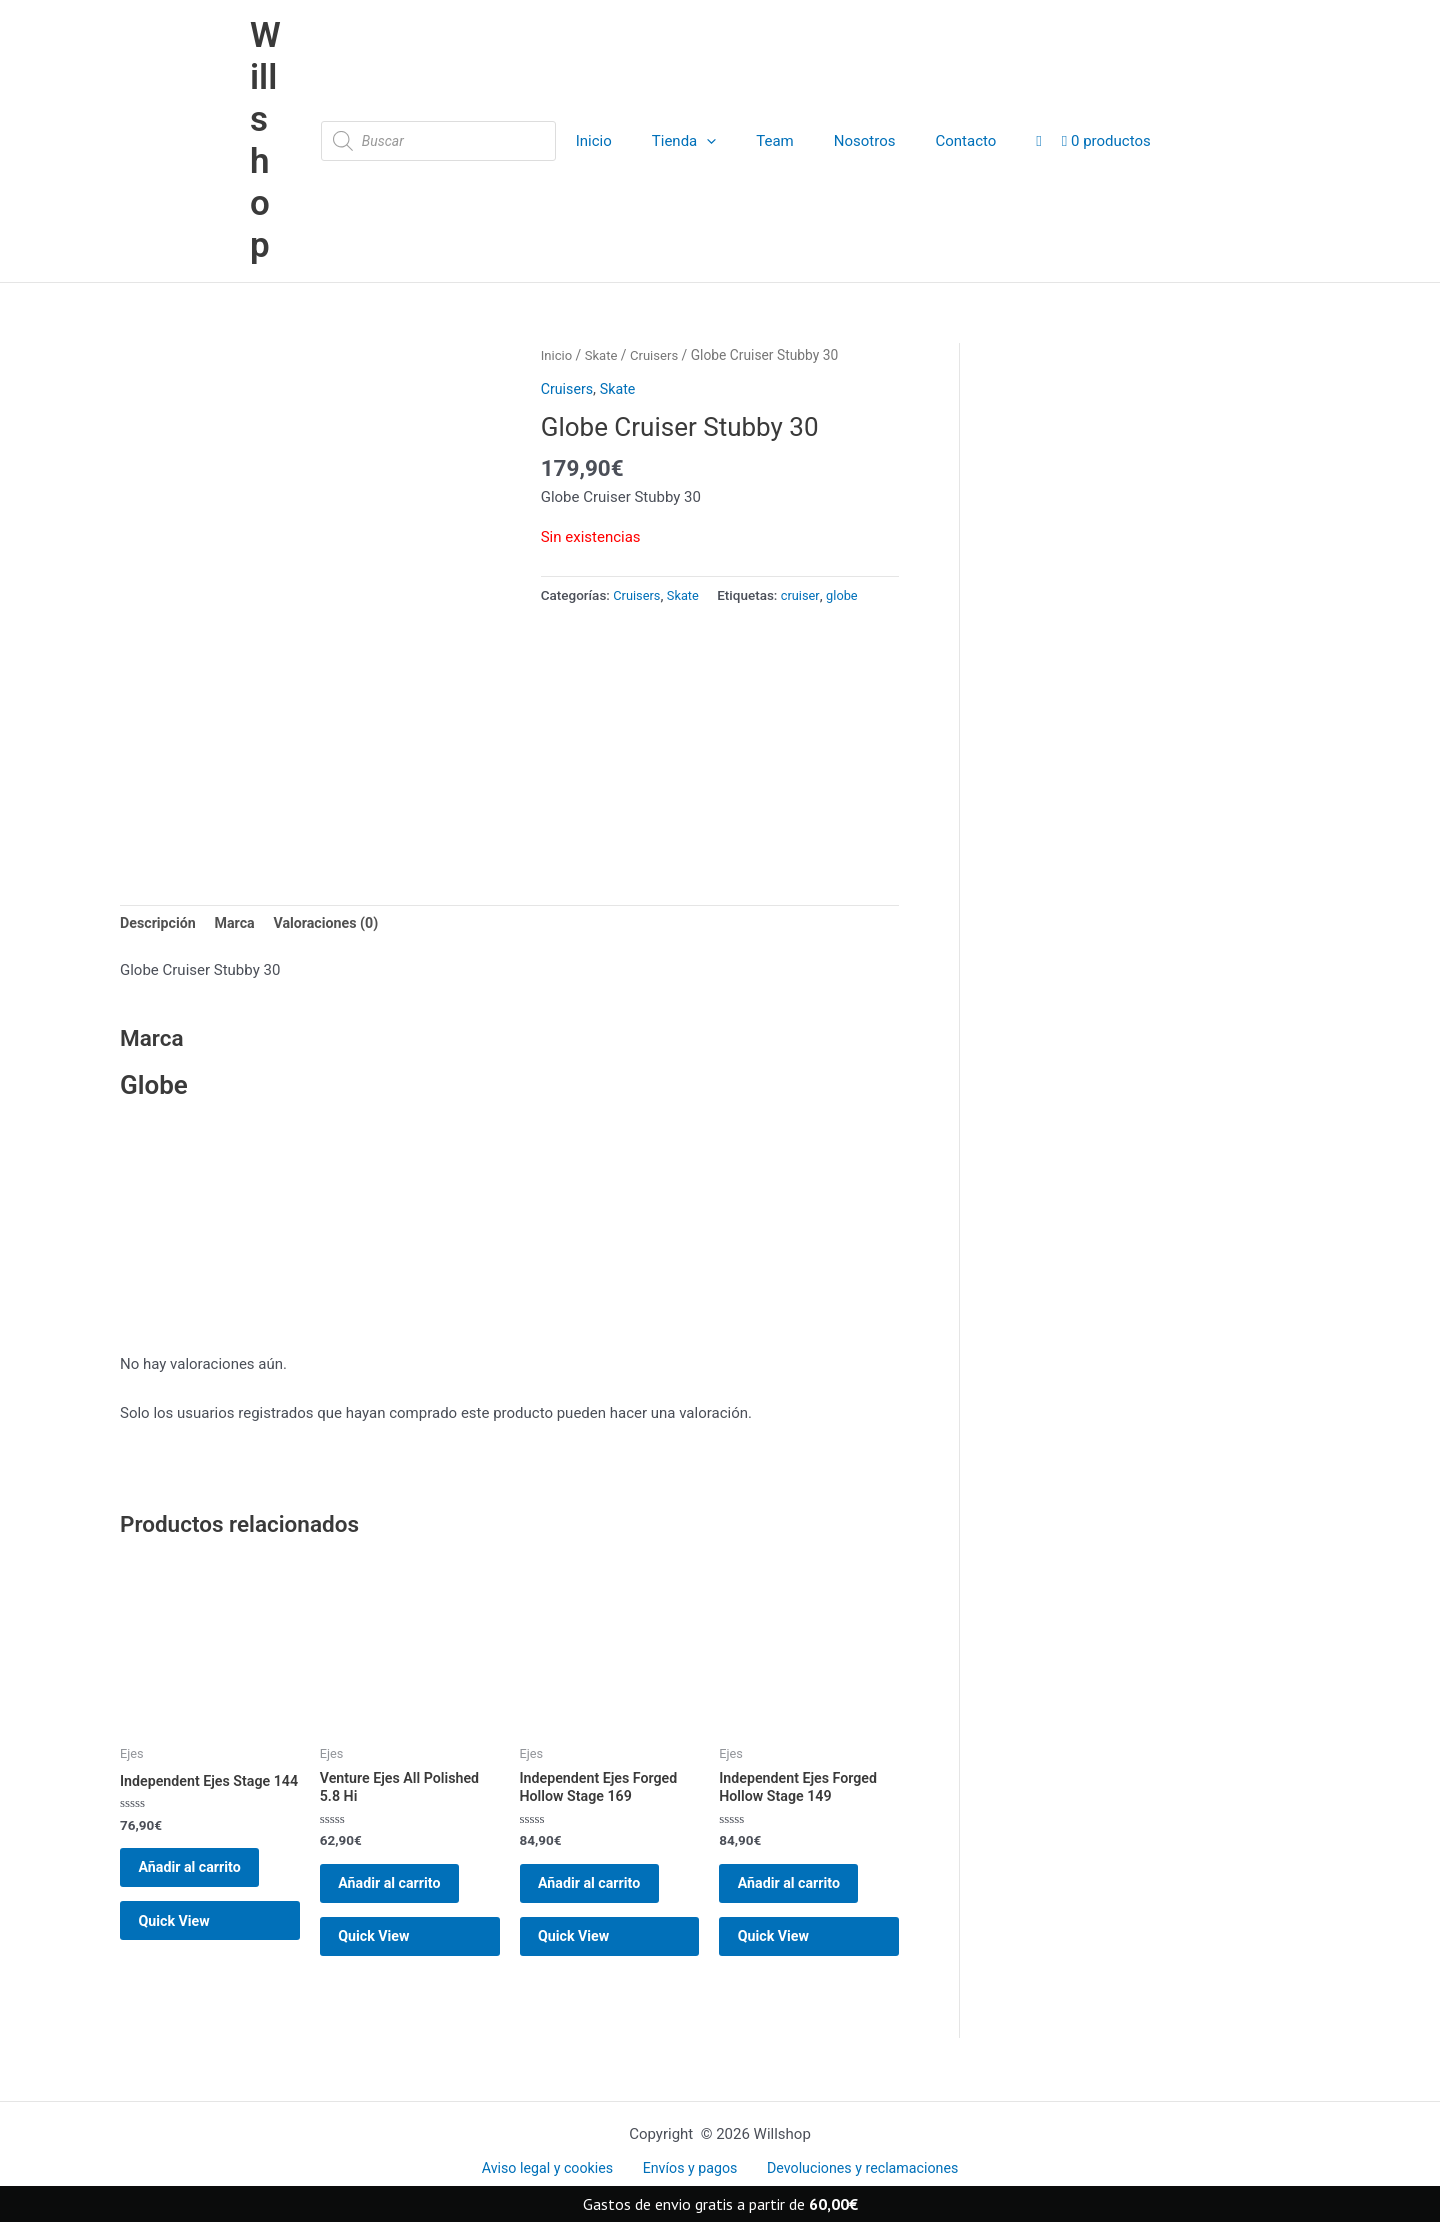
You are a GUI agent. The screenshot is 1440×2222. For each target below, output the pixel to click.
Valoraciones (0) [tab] (335, 923)
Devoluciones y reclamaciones (854, 2169)
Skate (603, 271)
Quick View (187, 1956)
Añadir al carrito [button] (204, 1891)
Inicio (603, 99)
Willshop (270, 98)
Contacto (935, 99)
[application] (706, 99)
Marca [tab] (240, 923)
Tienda (683, 99)
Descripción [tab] (160, 923)
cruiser (805, 511)
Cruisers (658, 271)
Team (765, 99)
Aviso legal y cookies (554, 2169)
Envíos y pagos (688, 2169)
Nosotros (844, 99)
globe (849, 511)
